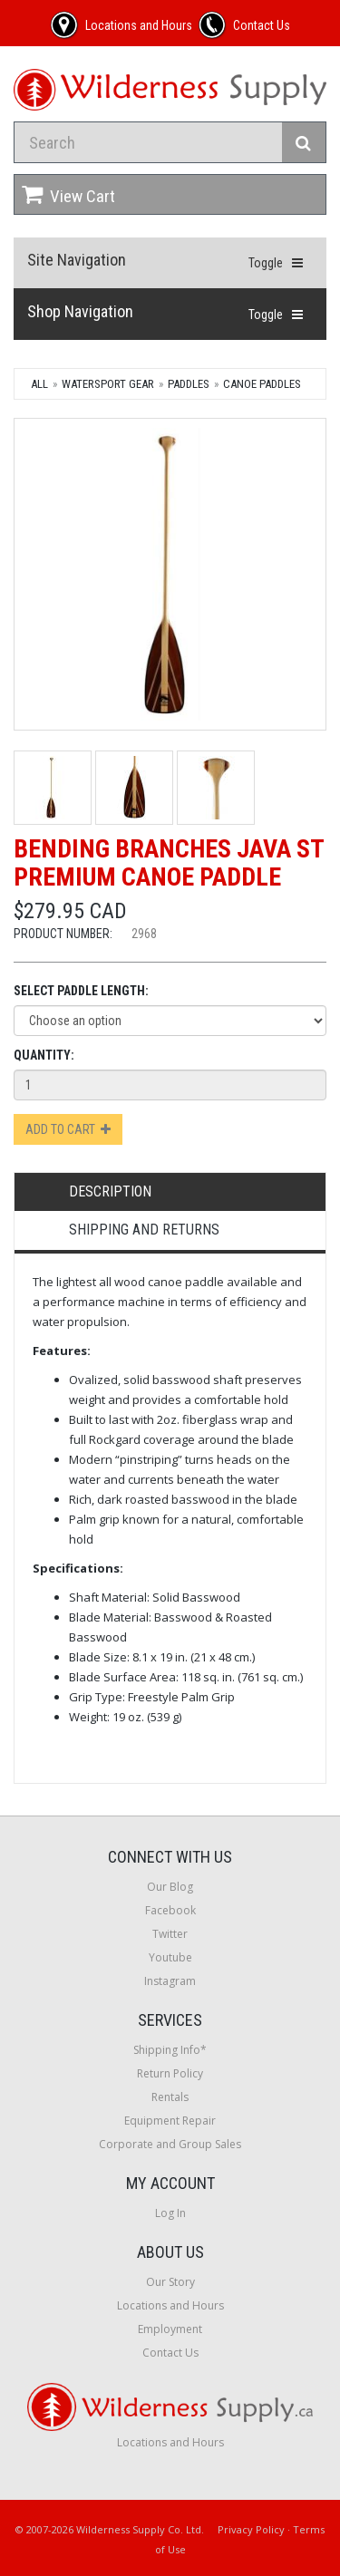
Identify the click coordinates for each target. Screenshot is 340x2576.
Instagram (170, 1981)
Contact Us (170, 2352)
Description (110, 1191)
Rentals (170, 2097)
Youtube (170, 1957)
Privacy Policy (251, 2529)
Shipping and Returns (144, 1229)
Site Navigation (76, 259)
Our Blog (170, 1886)
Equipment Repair (170, 2120)
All (39, 384)
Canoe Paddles (262, 384)
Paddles (188, 384)
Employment (170, 2329)
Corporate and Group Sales (170, 2144)
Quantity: (44, 1055)
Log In (170, 2213)
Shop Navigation (80, 311)
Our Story (170, 2282)
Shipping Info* (170, 2050)
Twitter (170, 1934)
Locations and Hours (170, 2305)
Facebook (170, 1910)
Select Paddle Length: (81, 990)
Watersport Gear (108, 384)
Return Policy (170, 2073)
